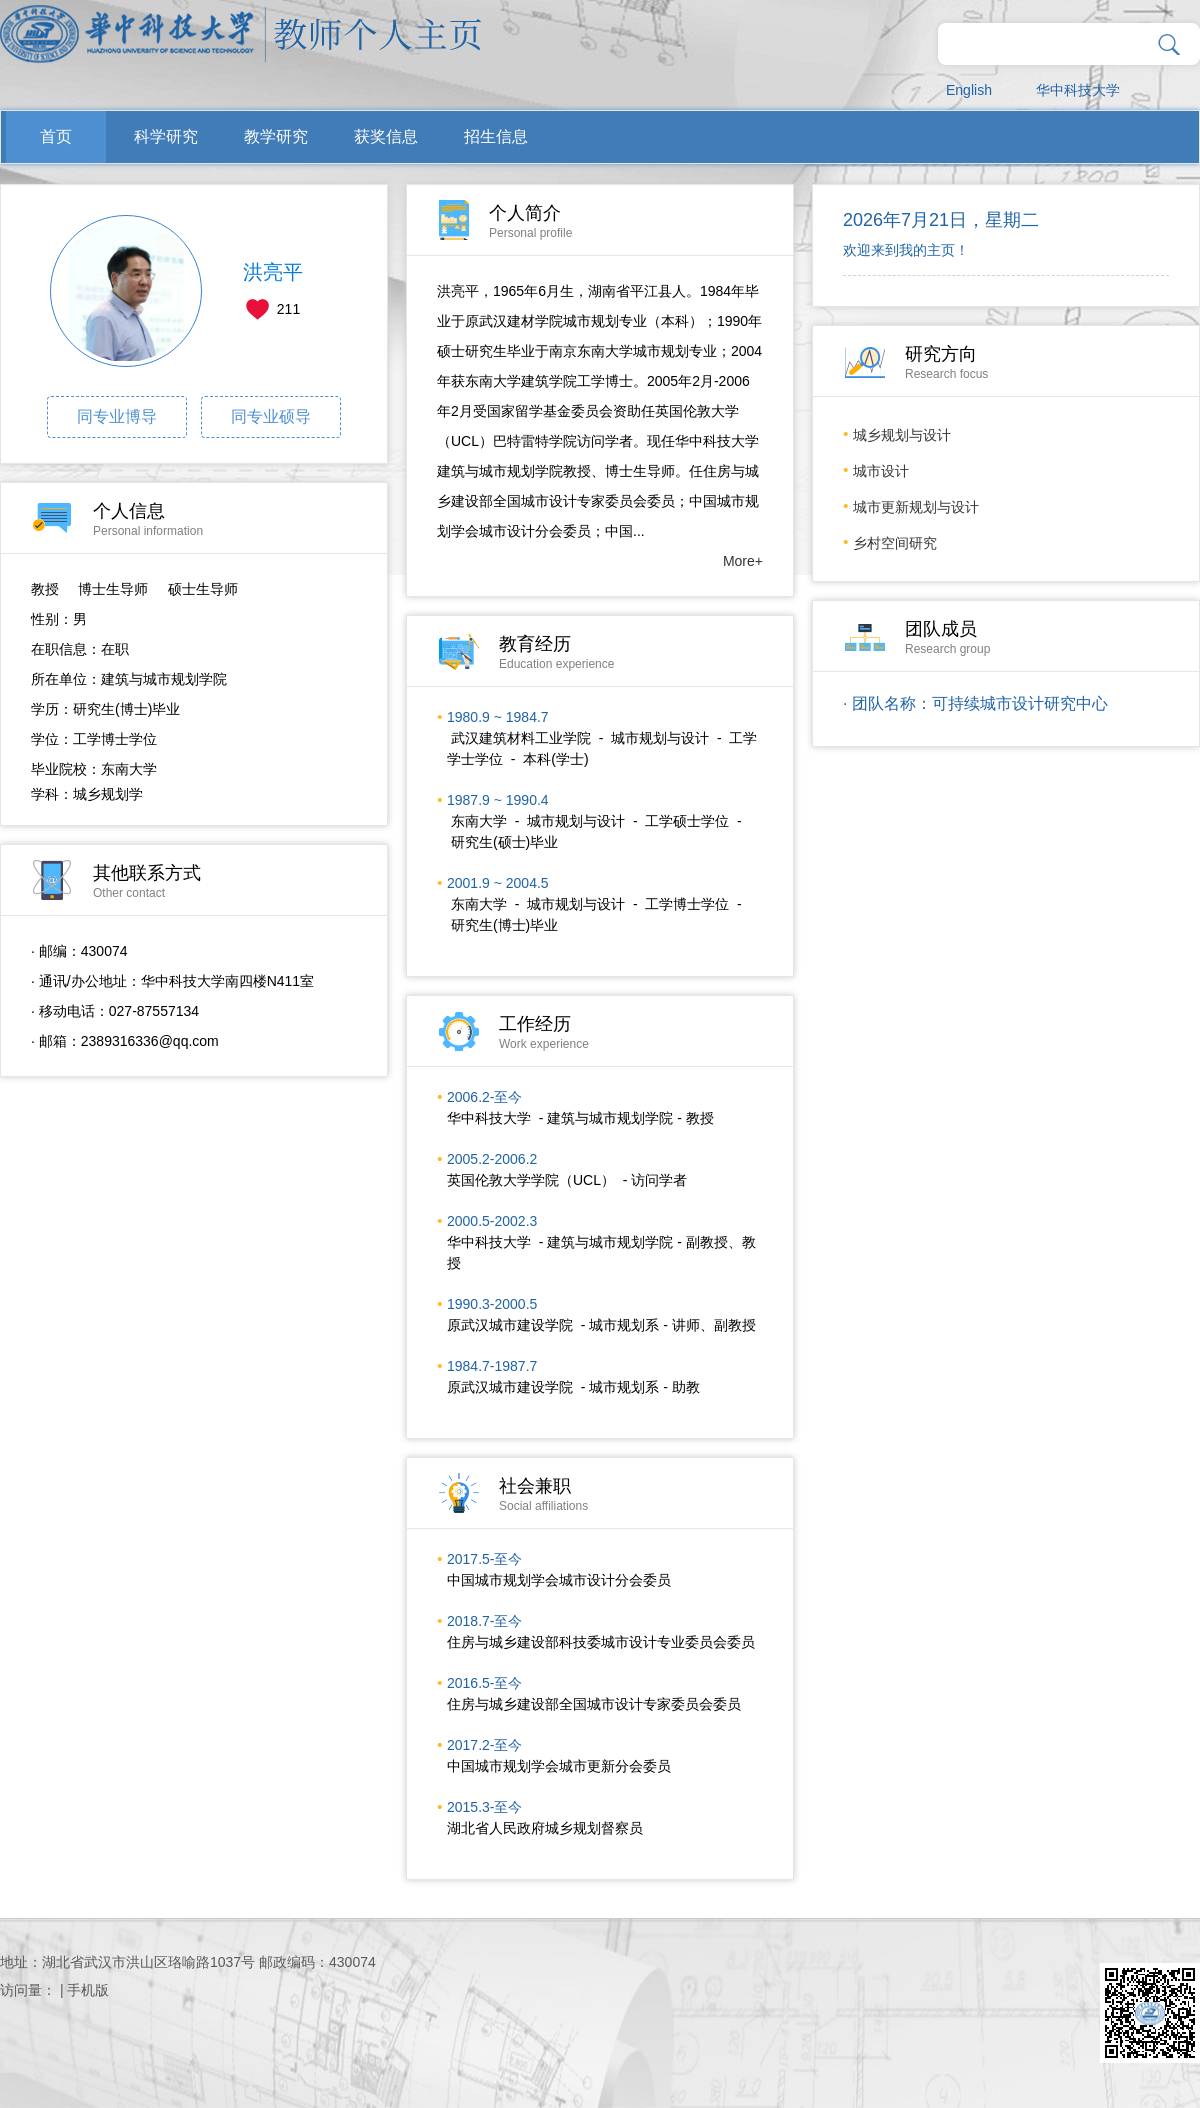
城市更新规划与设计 (916, 507)
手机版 (88, 1990)
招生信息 (496, 136)
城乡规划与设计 (902, 435)
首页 (56, 136)
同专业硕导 (271, 416)
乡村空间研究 (895, 543)
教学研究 (276, 136)
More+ (743, 561)
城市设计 (881, 471)
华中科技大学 (1078, 90)
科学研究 (166, 136)
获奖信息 (386, 136)
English (969, 90)
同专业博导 (117, 416)
